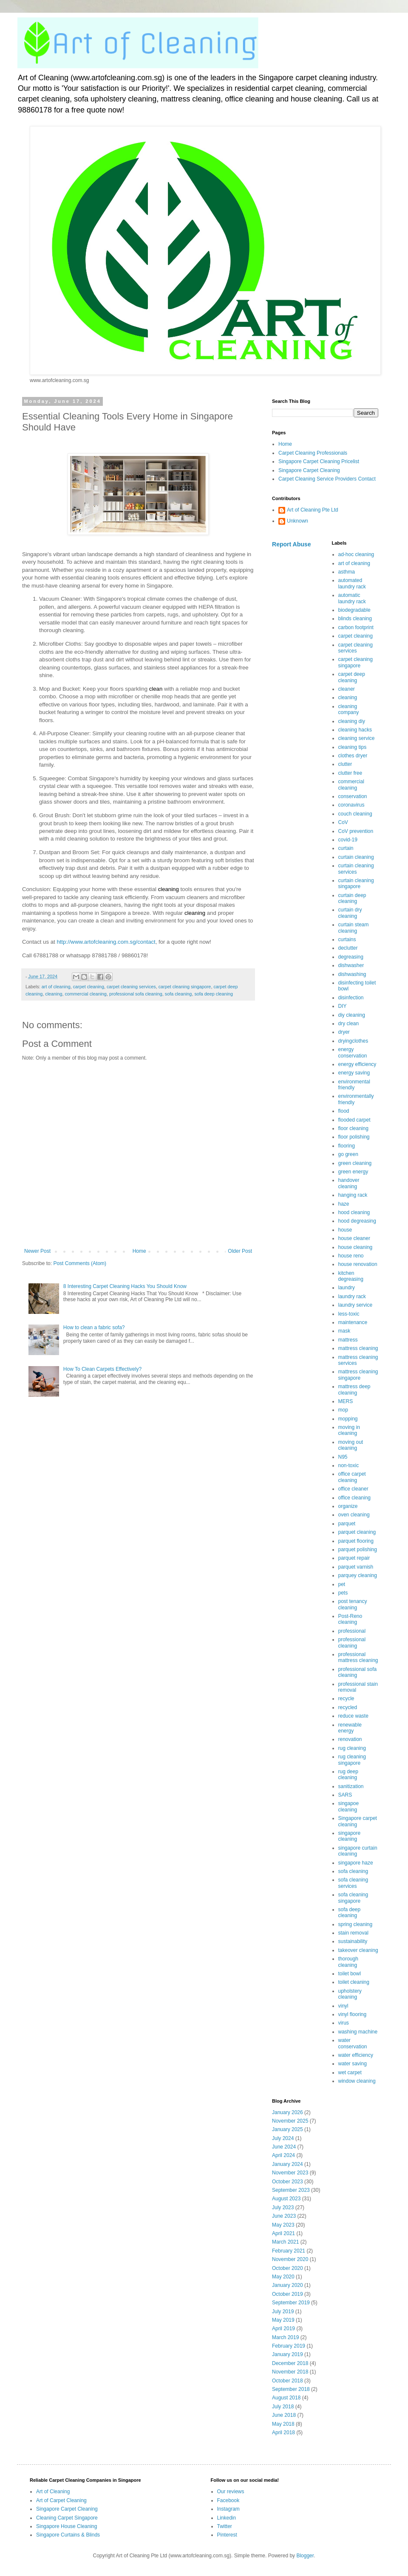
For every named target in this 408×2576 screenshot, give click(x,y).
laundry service (355, 1305)
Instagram (228, 2509)
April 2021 (283, 2233)
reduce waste (353, 1716)
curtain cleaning (356, 857)
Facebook (228, 2500)
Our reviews (230, 2491)
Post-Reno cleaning (350, 1619)
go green (348, 1154)
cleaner (346, 689)
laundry (346, 1288)
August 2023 (286, 2199)
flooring (346, 1146)
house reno (351, 1256)
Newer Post (37, 1251)
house (345, 1230)
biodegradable (354, 610)
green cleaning (355, 1163)
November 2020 (290, 2259)
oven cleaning (354, 1515)
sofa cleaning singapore (353, 1898)
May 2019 (283, 2320)
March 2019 (285, 2337)
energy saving (354, 1073)
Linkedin (226, 2518)
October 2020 (287, 2268)
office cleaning (354, 1498)
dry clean (348, 1023)
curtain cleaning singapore (356, 883)
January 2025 (287, 2129)
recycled (347, 1707)
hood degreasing (357, 1221)
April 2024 (283, 2155)
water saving (352, 2064)
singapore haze (355, 1863)
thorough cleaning (348, 1962)
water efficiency (355, 2055)
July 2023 (283, 2207)
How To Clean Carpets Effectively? (102, 1369)
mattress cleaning (358, 1348)
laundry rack (352, 1296)
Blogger (305, 2556)
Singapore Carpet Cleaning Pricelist (318, 461)
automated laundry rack (352, 583)
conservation (352, 796)
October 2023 (287, 2182)
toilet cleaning (353, 1982)
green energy (353, 1172)
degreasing (350, 957)
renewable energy (350, 1728)
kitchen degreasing (350, 1276)
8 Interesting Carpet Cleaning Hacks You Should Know (125, 1286)
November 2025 (290, 2121)
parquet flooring (356, 1541)
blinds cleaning (355, 619)
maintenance (353, 1322)
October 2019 (287, 2294)
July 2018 (283, 2407)
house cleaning (355, 1247)
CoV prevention (356, 831)
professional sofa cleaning (135, 993)
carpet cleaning (88, 986)
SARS (345, 1795)
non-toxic (348, 1465)
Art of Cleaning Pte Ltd (312, 510)
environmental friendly (354, 1085)
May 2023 (283, 2225)
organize (348, 1506)
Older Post (240, 1251)
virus (343, 2023)
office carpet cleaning (352, 1477)
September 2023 (291, 2190)
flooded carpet (354, 1120)
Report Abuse (291, 544)
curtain (346, 848)
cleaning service (356, 738)
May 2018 (283, 2424)
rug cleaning (352, 1748)
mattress (348, 1340)
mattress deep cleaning (354, 1389)
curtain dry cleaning (350, 913)
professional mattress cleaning (358, 1657)
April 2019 (283, 2328)
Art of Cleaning (53, 2491)
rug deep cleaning (348, 1774)
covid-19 (347, 840)
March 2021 (285, 2242)
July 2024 (283, 2138)
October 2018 (287, 2381)
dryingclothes (353, 1041)
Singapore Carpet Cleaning (309, 470)
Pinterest (227, 2535)
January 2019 (287, 2354)
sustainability (353, 1941)
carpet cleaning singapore (185, 986)
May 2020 (283, 2277)
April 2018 (283, 2432)
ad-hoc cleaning (356, 554)
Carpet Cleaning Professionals (312, 453)
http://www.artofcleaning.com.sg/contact (106, 942)
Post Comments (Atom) (79, 1263)
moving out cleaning (350, 1445)
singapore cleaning (349, 1836)
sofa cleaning (178, 993)
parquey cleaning (357, 1575)
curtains (347, 939)
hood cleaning (354, 1212)
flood (343, 1111)
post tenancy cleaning (352, 1604)
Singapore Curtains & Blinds (68, 2535)
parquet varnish (356, 1567)
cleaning (53, 993)
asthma (346, 572)
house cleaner (354, 1238)
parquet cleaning (357, 1532)
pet (342, 1584)
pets (343, 1593)
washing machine (358, 2032)
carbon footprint (356, 627)
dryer (344, 1032)
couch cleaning (355, 814)
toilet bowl (349, 1974)
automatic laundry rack (352, 598)
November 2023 (290, 2173)
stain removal (353, 1933)
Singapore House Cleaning (66, 2526)
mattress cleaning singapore (358, 1375)
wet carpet (350, 2072)
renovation (350, 1739)
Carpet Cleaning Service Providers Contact (327, 479)
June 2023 (284, 2216)
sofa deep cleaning (213, 993)
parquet (347, 1524)
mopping (348, 1419)
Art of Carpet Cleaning (61, 2500)
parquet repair (354, 1558)
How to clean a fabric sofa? (94, 1327)
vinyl (343, 2006)
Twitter (224, 2526)
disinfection (351, 998)
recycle (346, 1698)
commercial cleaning (85, 993)
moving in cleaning (349, 1430)
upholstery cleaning (350, 1994)
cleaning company (348, 709)
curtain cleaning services (356, 869)
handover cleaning (349, 1183)
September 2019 (291, 2303)
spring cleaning (355, 1924)
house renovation (357, 1264)
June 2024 (284, 2147)
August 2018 (286, 2398)
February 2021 (288, 2251)
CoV (343, 822)
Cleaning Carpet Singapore (67, 2518)
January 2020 (287, 2285)
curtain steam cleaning (353, 928)
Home (139, 1251)
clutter (345, 764)
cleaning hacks (355, 730)
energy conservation (352, 1052)
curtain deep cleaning (352, 898)
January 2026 (287, 2112)
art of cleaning (56, 986)
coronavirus (351, 805)
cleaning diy (351, 721)
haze (343, 1204)
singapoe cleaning (348, 1806)
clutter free (350, 773)
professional (352, 1631)
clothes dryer (353, 756)
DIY (342, 1006)
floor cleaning (353, 1128)
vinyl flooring (352, 2014)
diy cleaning (351, 1015)
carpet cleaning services (131, 986)
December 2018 (290, 2363)
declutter (348, 948)
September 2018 (291, 2389)
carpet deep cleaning (351, 677)
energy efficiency (357, 1064)
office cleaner (353, 1489)
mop (343, 1410)
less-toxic (349, 1314)
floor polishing (354, 1137)
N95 (343, 1457)
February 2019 (288, 2346)
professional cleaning (352, 1642)
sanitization (351, 1786)
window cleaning (357, 2081)
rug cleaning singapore (352, 1760)
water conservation (352, 2043)
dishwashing (352, 974)
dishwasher (351, 965)
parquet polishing (357, 1549)
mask (344, 1331)
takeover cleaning (358, 1950)
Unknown (297, 521)
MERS (345, 1401)
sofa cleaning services (353, 1883)
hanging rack (353, 1195)
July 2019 (283, 2311)
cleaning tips (352, 747)
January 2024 (287, 2164)
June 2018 (284, 2415)
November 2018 (290, 2372)
